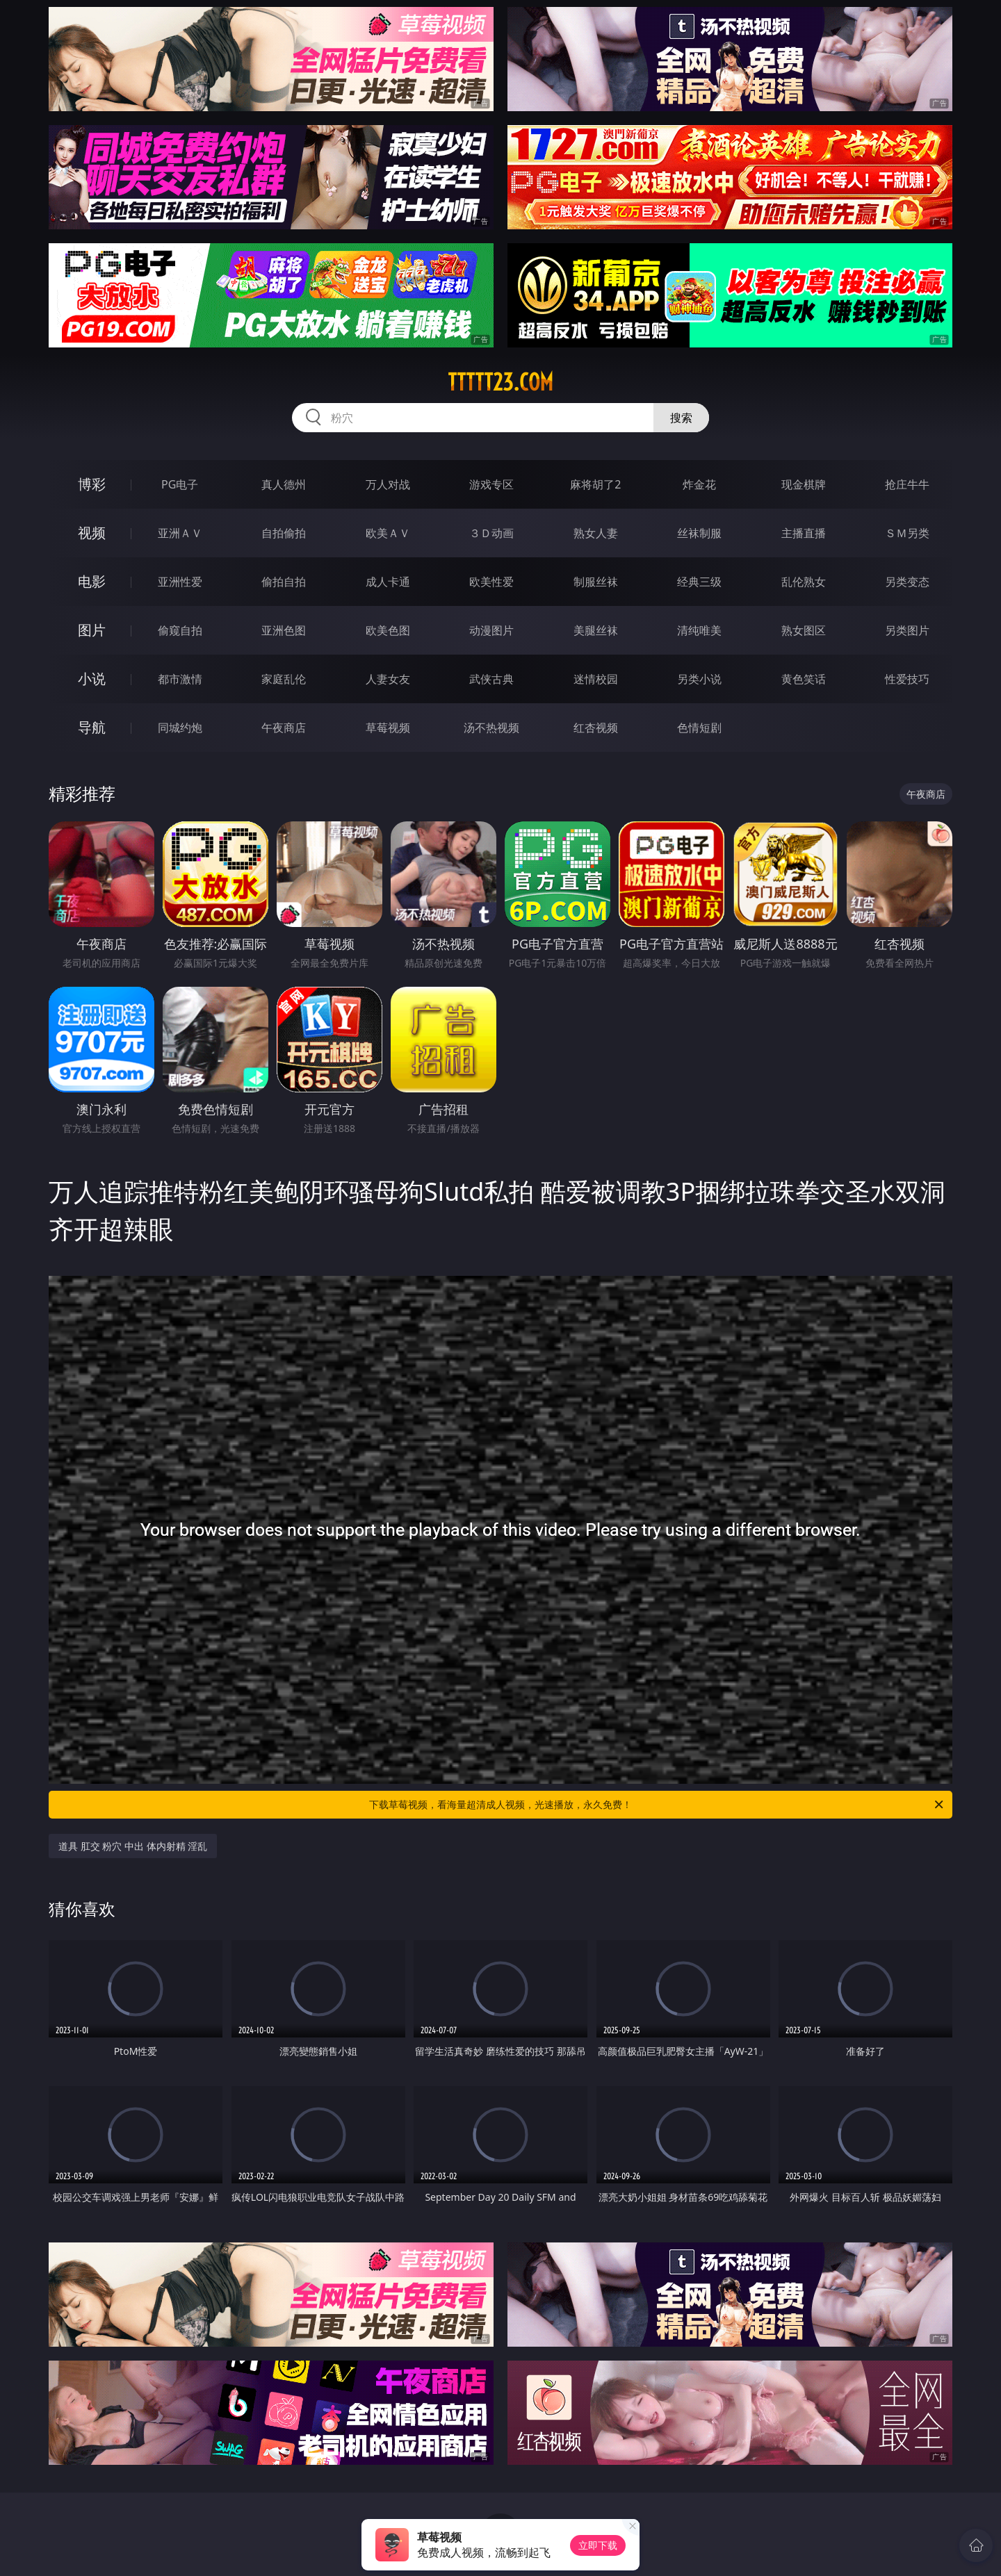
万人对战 (388, 484)
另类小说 (699, 679)
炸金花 (699, 484)
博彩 (92, 484)
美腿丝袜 (595, 630)
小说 (92, 678)
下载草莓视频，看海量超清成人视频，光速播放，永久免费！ (657, 1804)
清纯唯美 (699, 630)
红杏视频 (595, 727)
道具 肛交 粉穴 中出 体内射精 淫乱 (132, 1846)
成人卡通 (388, 581)
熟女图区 (803, 630)
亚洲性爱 (180, 581)
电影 (92, 581)
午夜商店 (283, 727)
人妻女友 (388, 679)
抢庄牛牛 (907, 484)
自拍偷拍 (283, 533)
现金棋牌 (803, 484)
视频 (92, 532)
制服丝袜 (595, 581)
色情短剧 (699, 727)
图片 (92, 630)
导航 (92, 727)
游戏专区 (491, 484)
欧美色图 (388, 630)
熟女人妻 (595, 533)
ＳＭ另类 (907, 533)
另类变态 (907, 581)
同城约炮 (180, 727)
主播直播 (803, 533)
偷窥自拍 (180, 630)
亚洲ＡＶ (180, 533)
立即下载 (597, 2545)
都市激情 (180, 679)
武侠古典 (491, 679)
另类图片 (907, 630)
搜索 (681, 417)
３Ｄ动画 (491, 533)
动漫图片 (491, 630)
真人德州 (283, 484)
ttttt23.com (500, 382)
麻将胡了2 (595, 484)
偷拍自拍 (283, 581)
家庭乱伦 (283, 679)
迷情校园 (595, 679)
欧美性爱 (491, 581)
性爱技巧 (907, 679)
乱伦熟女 (803, 581)
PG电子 (179, 484)
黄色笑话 (803, 679)
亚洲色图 (283, 630)
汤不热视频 (491, 727)
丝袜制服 (699, 533)
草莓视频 (388, 727)
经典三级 (699, 581)
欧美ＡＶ (388, 533)
